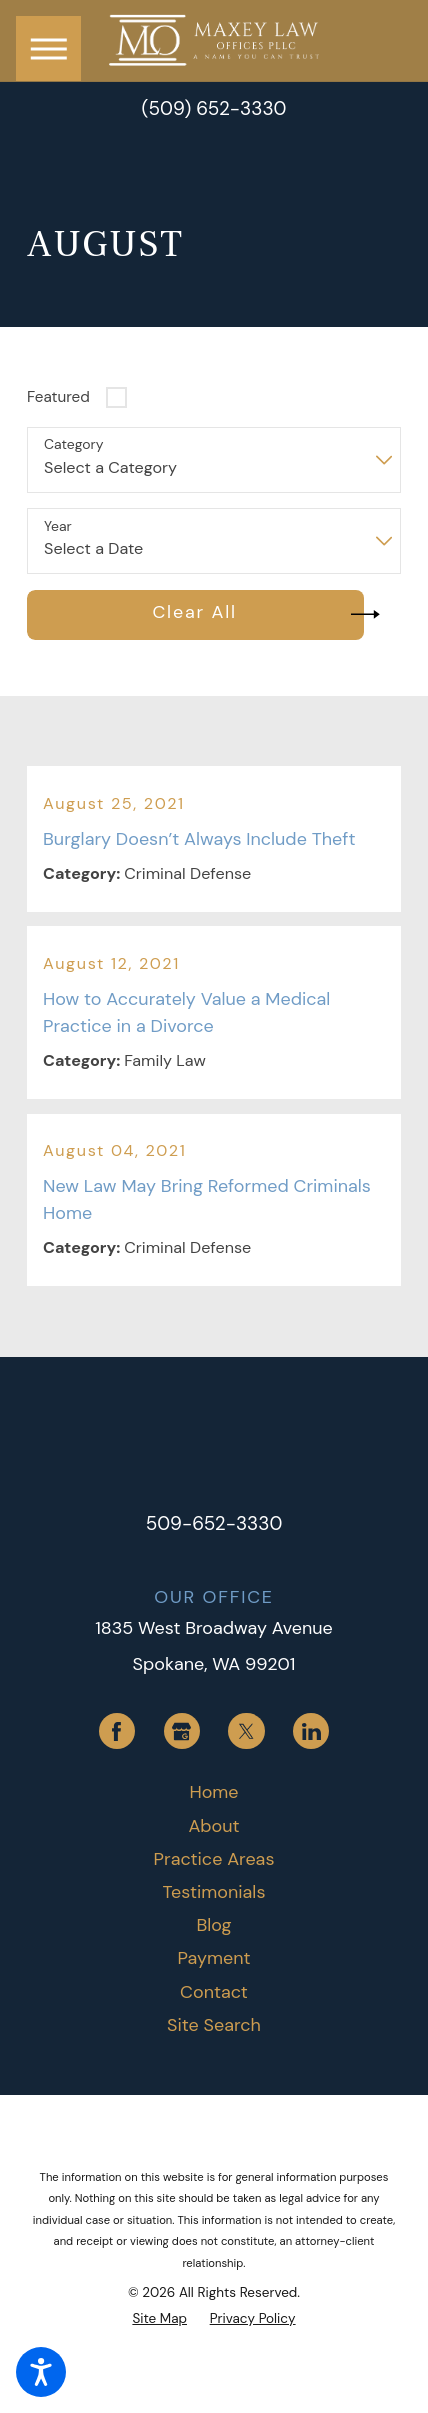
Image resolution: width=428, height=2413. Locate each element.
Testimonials (214, 1892)
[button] (41, 2372)
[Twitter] (246, 1731)
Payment (213, 1958)
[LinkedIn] (311, 1731)
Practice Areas (214, 1859)
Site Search (214, 2025)
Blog (213, 1925)
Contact (214, 1992)
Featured (58, 397)
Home (213, 1792)
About (213, 1826)
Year (58, 526)
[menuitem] (214, 1792)
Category (73, 444)
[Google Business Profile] (182, 1731)
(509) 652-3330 (213, 109)
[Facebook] (117, 1731)
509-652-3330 (214, 1523)
